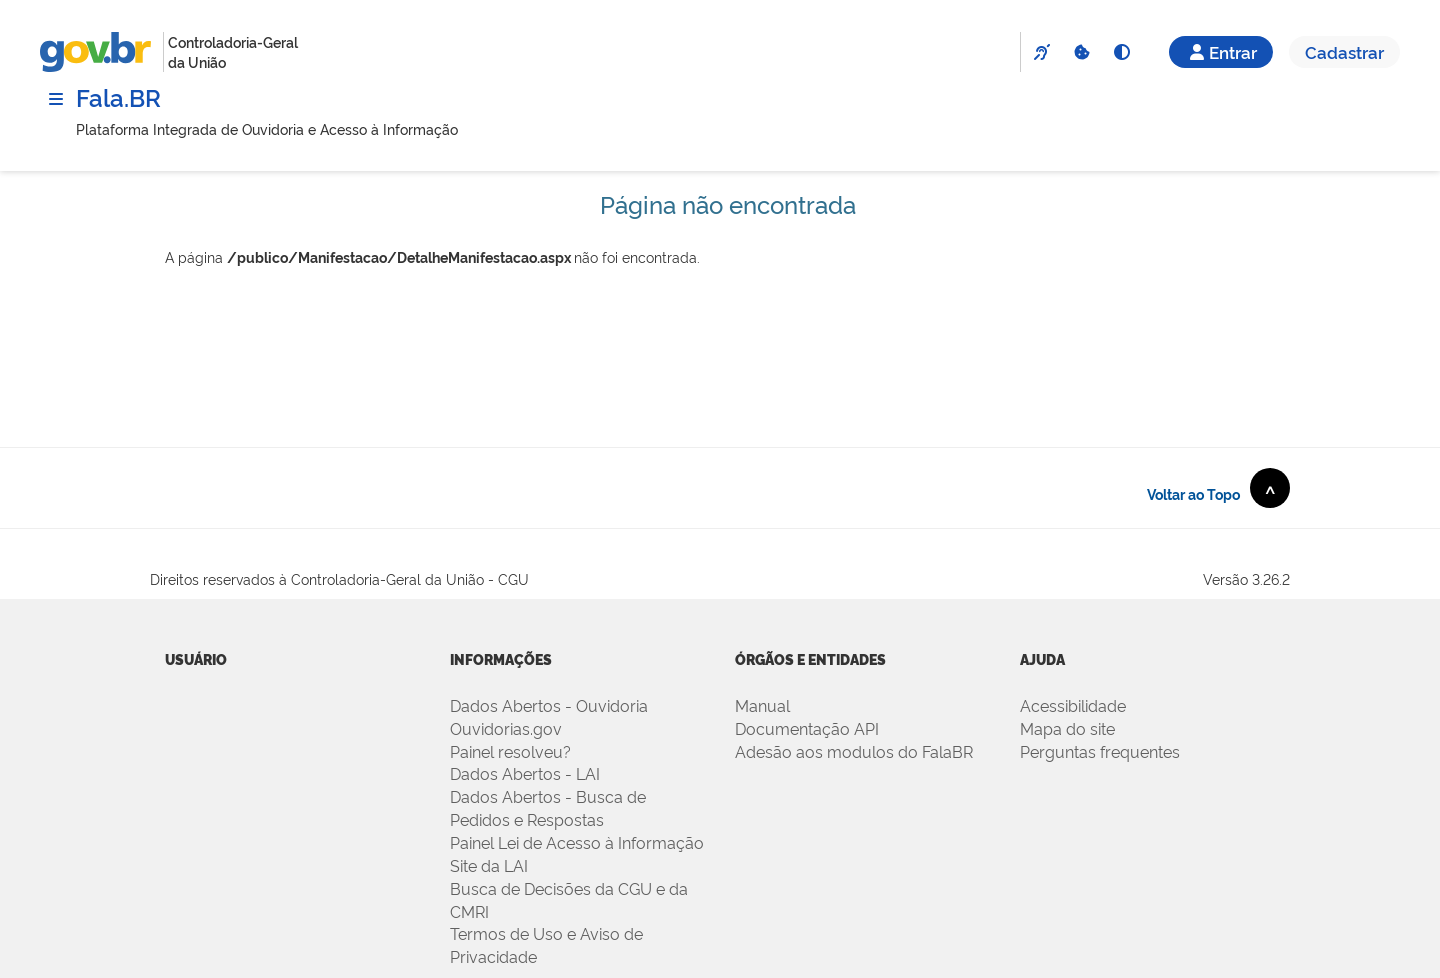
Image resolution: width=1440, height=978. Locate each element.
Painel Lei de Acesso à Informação (577, 842)
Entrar (1221, 51)
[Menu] (56, 99)
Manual (762, 705)
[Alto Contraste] (1121, 52)
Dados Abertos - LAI (525, 773)
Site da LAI (489, 865)
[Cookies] (1081, 52)
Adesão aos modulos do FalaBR (854, 751)
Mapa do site (1067, 728)
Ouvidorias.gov (506, 728)
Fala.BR (118, 96)
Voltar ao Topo (1218, 488)
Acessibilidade (1073, 705)
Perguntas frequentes (1100, 751)
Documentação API (807, 728)
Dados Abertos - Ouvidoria (549, 705)
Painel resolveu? (510, 751)
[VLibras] (1041, 52)
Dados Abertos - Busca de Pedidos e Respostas (548, 807)
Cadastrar (1344, 51)
